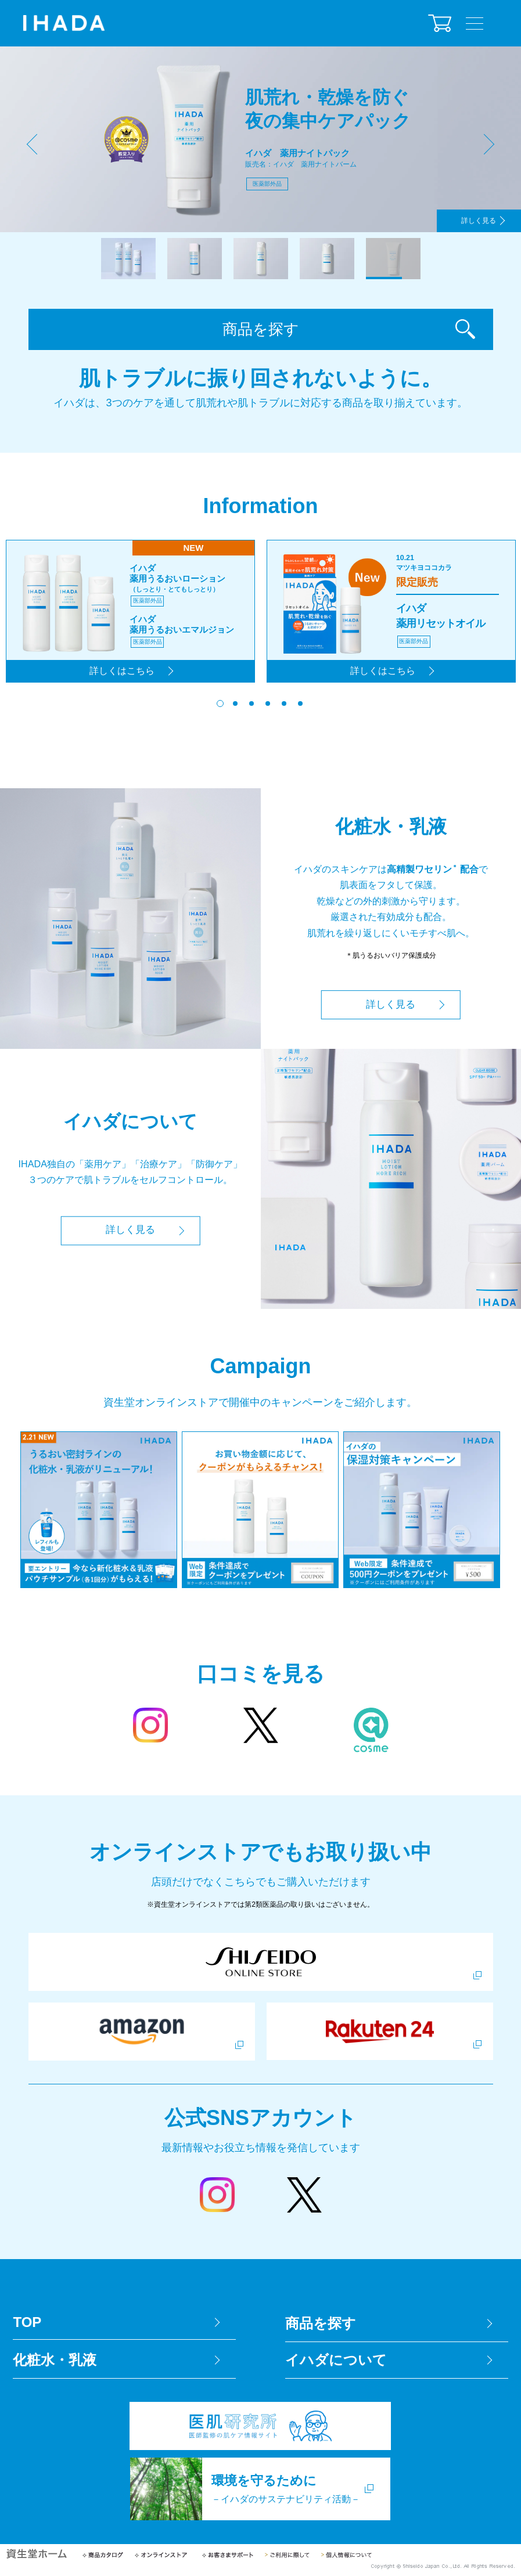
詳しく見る (476, 220)
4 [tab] (327, 258)
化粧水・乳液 (54, 2363)
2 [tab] (194, 258)
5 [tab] (393, 258)
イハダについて (336, 2363)
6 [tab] (301, 706)
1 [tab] (128, 258)
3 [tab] (260, 258)
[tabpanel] (260, 139)
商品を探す (261, 331)
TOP (27, 2325)
